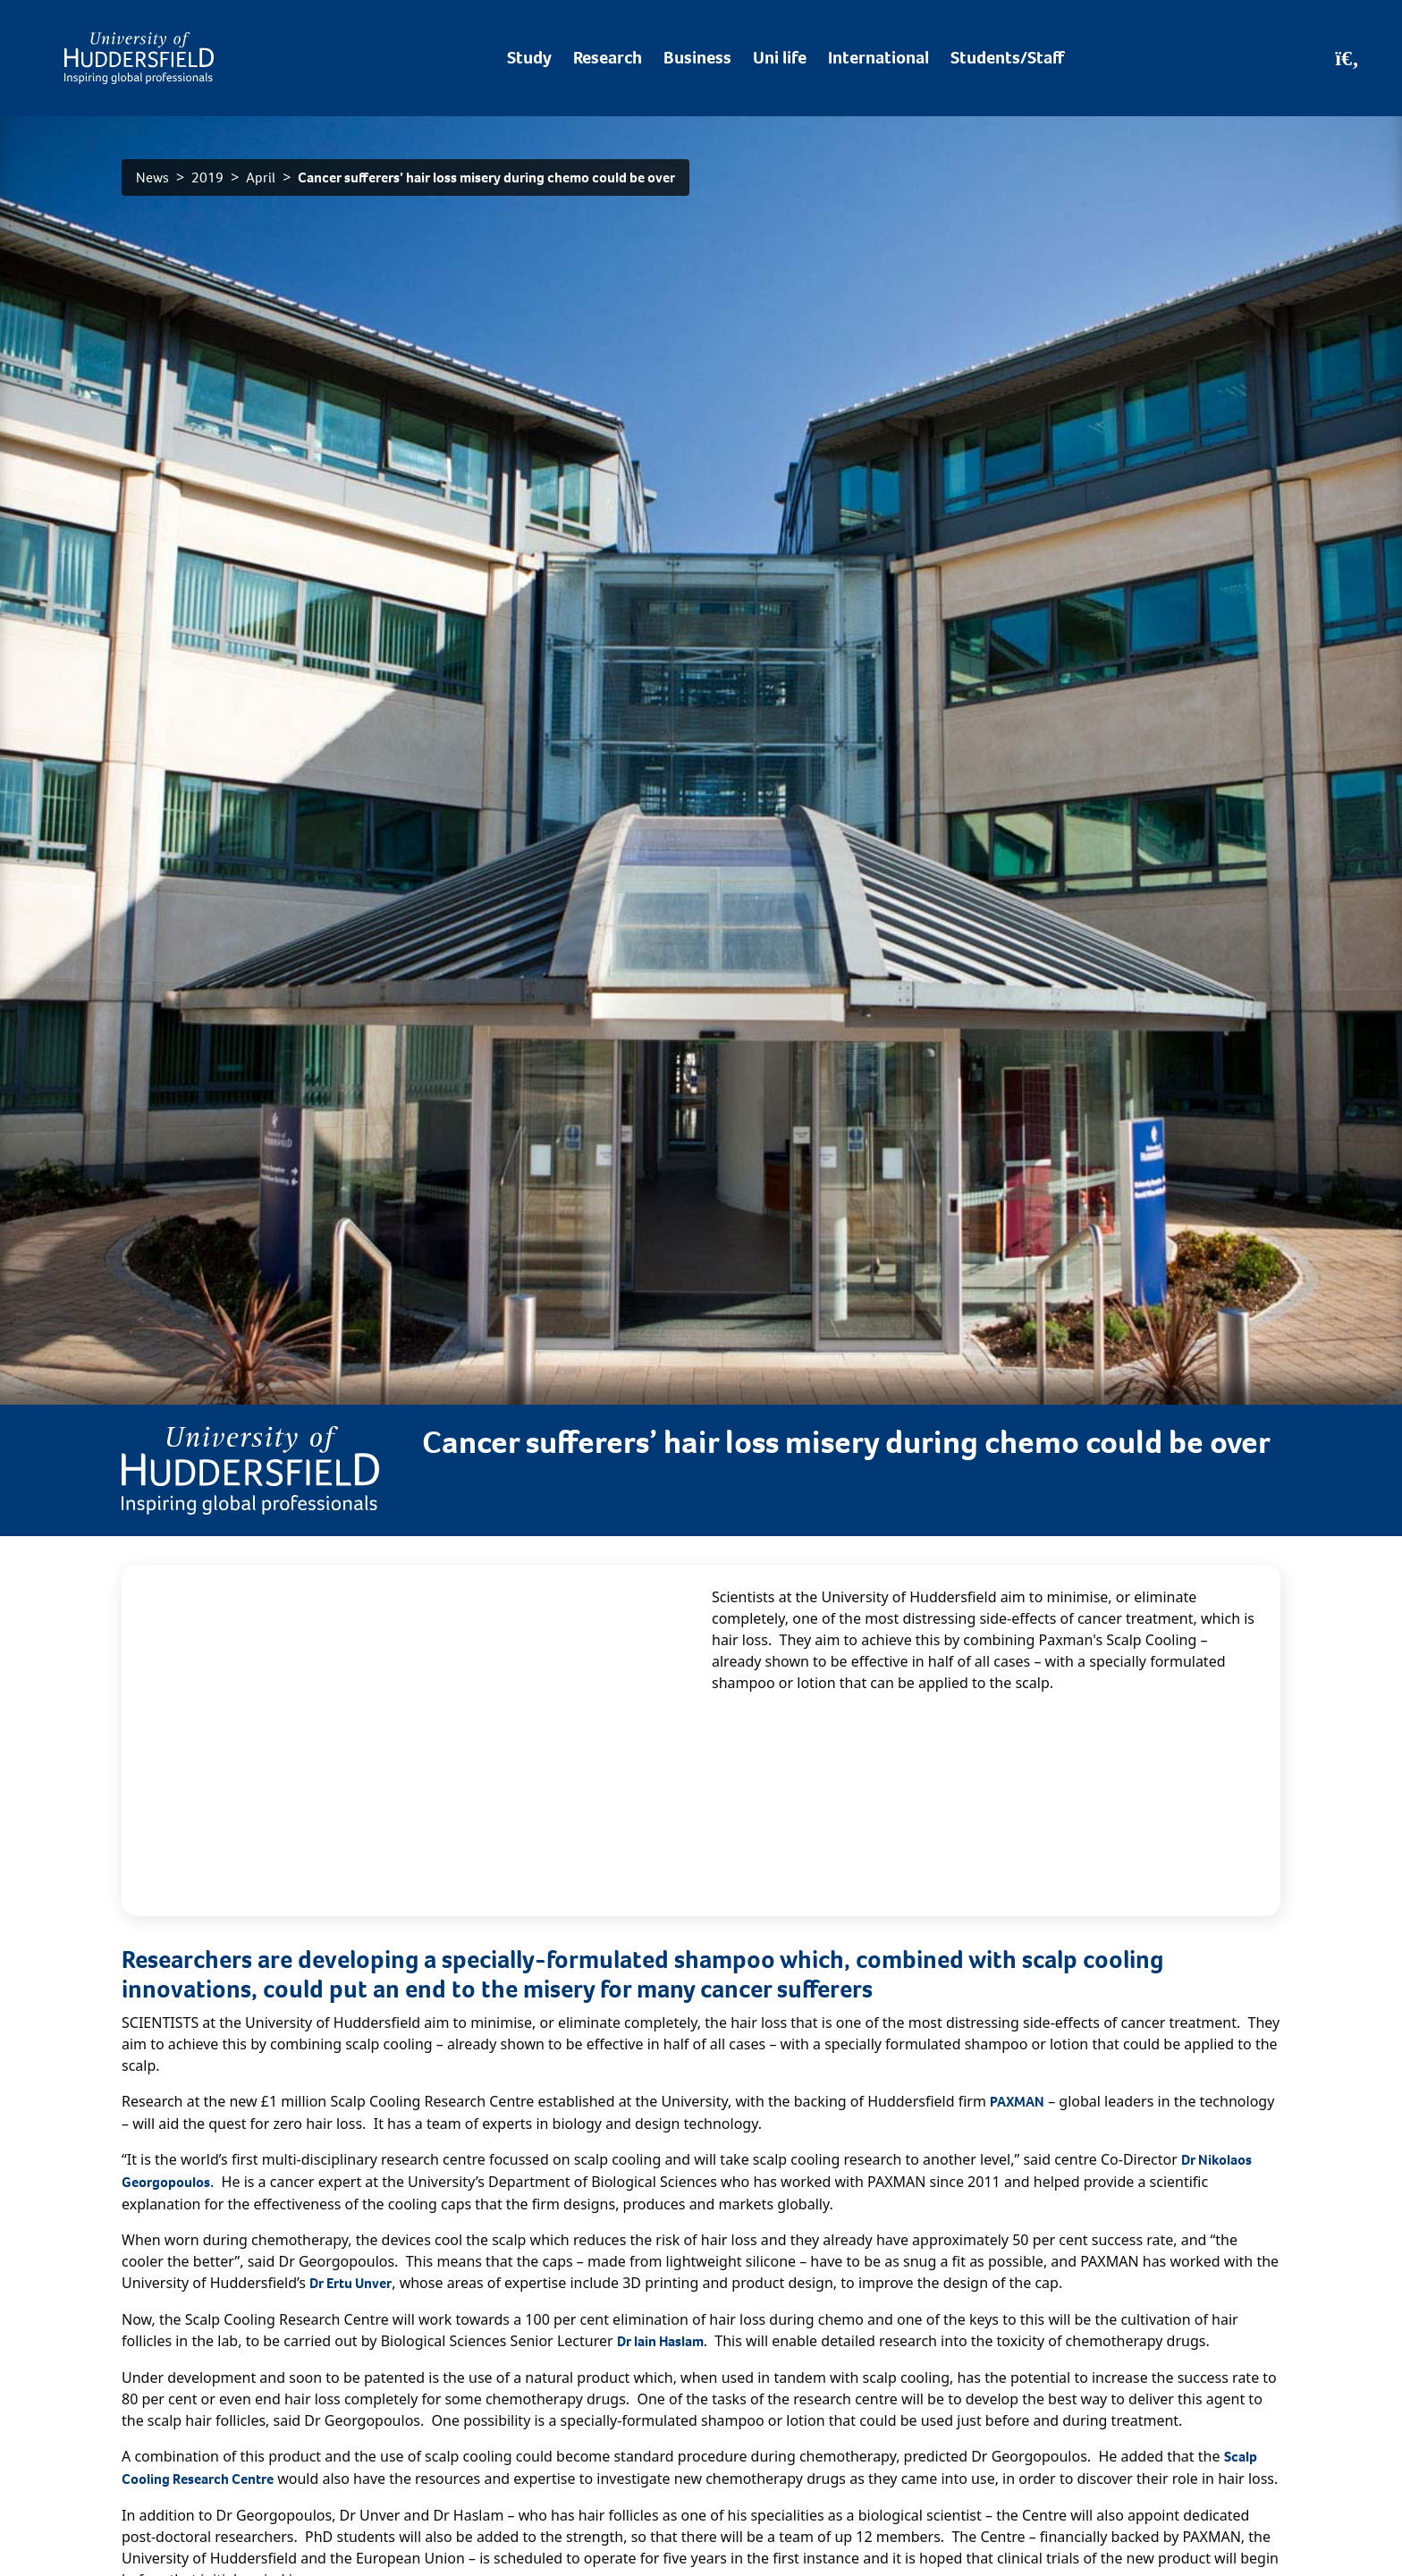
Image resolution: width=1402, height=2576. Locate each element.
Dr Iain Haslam (660, 2341)
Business (697, 58)
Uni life (780, 58)
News (152, 177)
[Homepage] (139, 58)
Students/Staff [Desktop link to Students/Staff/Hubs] (1007, 58)
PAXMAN (1017, 2101)
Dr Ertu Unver (350, 2283)
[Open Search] (1347, 58)
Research (607, 58)
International (878, 58)
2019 (207, 177)
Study (529, 58)
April (260, 177)
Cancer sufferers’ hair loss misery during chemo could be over (486, 177)
